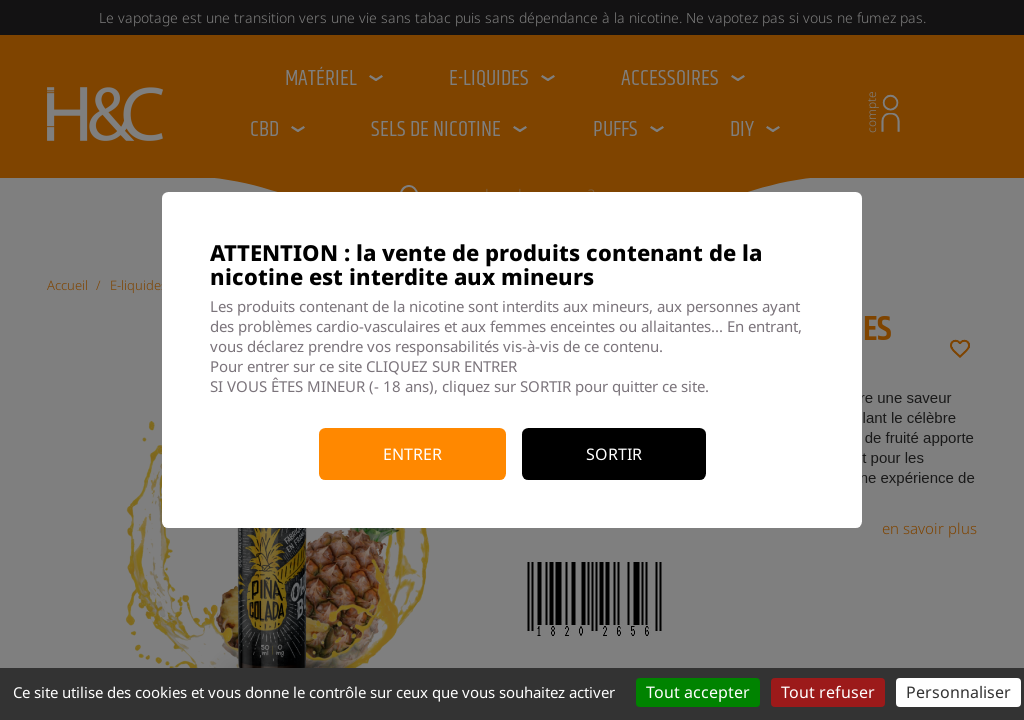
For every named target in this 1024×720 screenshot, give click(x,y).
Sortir (614, 454)
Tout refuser (828, 692)
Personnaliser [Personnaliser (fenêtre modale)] (958, 692)
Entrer (412, 454)
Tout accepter (698, 692)
